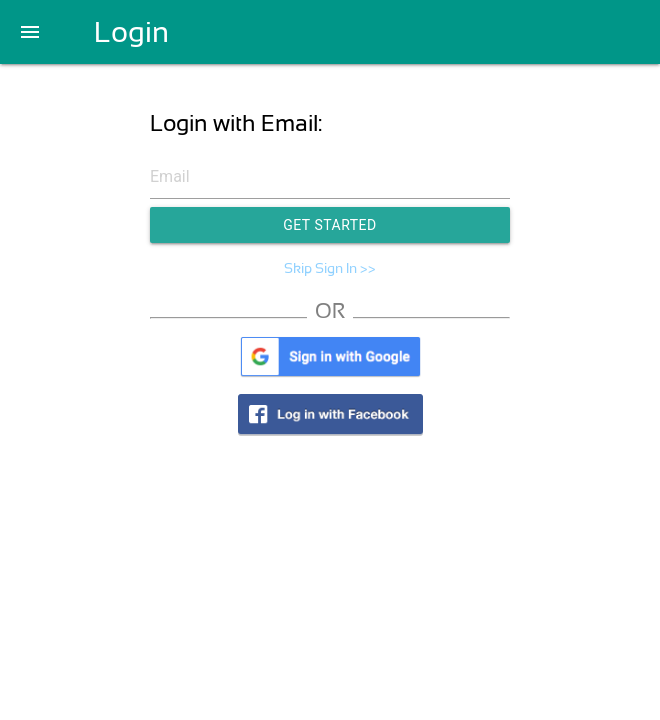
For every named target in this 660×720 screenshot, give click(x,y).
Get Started (330, 225)
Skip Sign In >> (330, 268)
